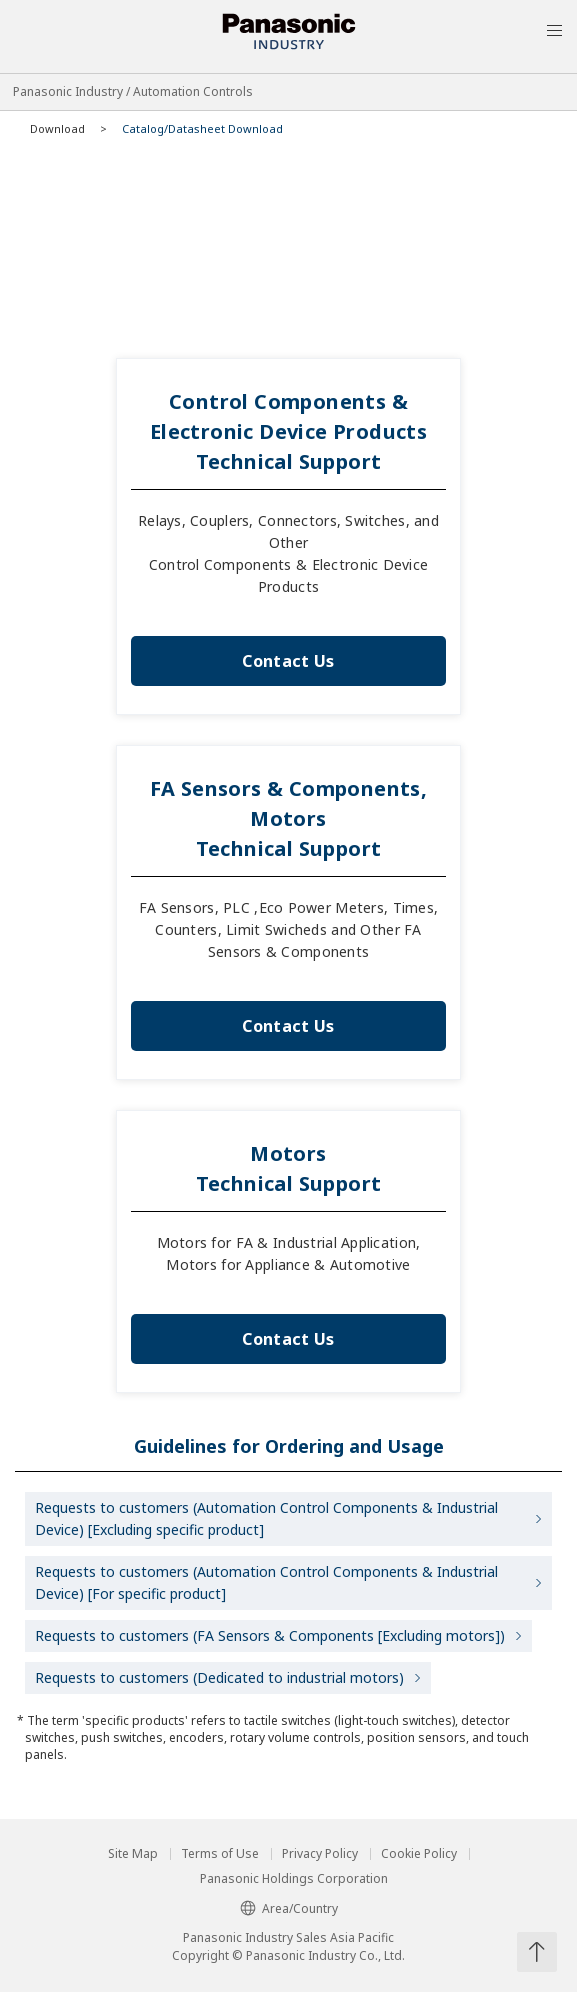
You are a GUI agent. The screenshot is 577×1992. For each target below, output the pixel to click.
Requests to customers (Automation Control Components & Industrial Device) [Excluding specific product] (266, 1518)
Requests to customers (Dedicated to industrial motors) (219, 1677)
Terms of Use (220, 1854)
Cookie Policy (419, 1854)
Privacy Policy (320, 1854)
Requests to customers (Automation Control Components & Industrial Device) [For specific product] (266, 1582)
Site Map (133, 1854)
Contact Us (288, 661)
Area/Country (289, 1908)
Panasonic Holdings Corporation (294, 1879)
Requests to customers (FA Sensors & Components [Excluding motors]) (270, 1635)
